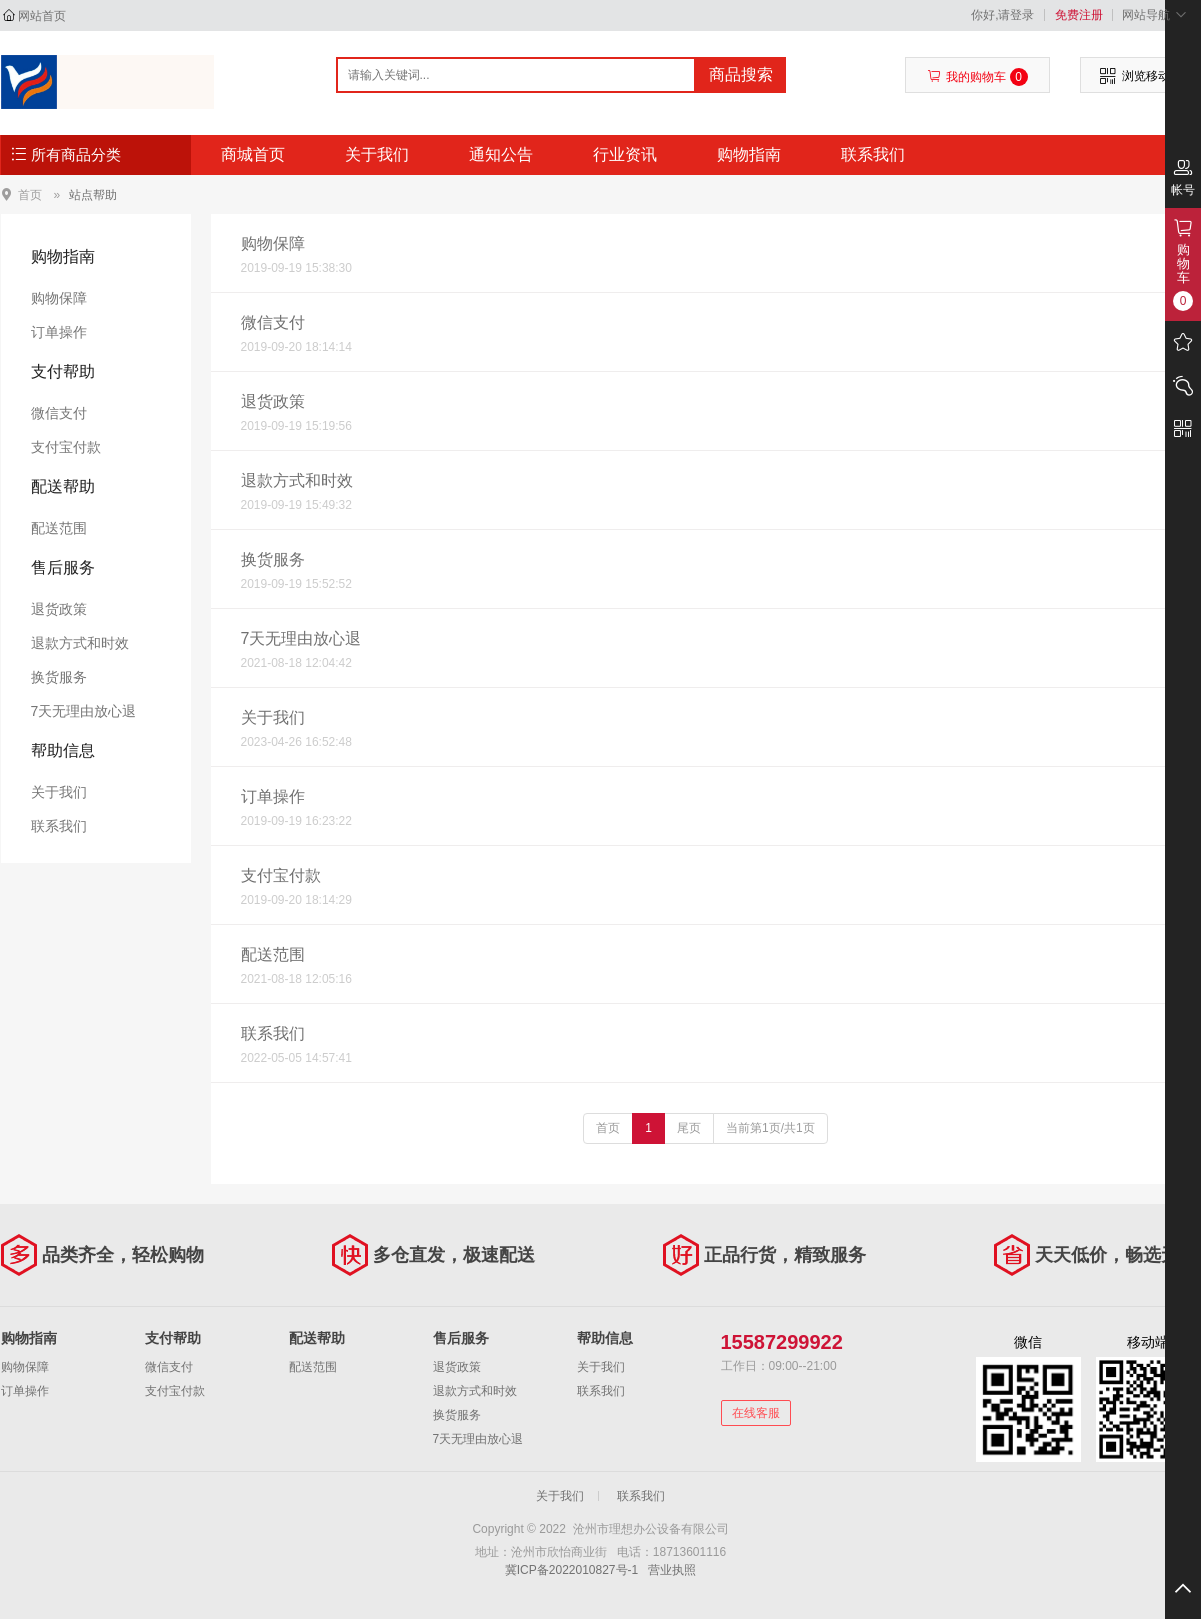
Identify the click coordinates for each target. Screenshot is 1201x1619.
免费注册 (1079, 15)
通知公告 (501, 154)
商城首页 (253, 154)
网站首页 (42, 16)
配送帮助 (63, 486)
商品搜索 (741, 74)
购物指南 (749, 154)
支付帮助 (63, 371)
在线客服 (756, 1413)
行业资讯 (625, 154)
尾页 (689, 1128)
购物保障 (59, 298)
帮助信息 (63, 750)
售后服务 (63, 567)
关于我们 (377, 154)
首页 (30, 194)
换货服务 (59, 677)
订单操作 (59, 332)
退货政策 (59, 609)
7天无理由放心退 (84, 711)
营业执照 (672, 1570)
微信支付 (59, 413)
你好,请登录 (1002, 15)
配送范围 (59, 528)
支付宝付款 (66, 447)
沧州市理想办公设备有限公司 (107, 82)
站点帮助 (93, 195)
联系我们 (873, 154)
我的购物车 (977, 77)
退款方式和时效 (80, 643)
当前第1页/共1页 (770, 1128)
